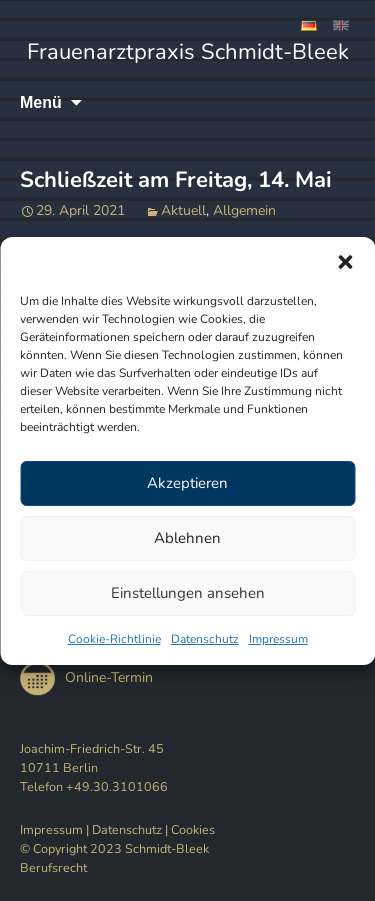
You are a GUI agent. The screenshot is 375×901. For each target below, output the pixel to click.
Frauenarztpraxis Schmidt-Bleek (188, 52)
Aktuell (183, 210)
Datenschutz (205, 639)
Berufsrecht (53, 867)
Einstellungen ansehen (188, 593)
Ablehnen (187, 538)
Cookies (193, 829)
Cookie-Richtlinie (114, 639)
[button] (345, 262)
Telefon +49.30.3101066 (94, 786)
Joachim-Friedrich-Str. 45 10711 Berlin (92, 758)
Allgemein (244, 210)
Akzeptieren (187, 483)
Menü (41, 102)
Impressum (278, 639)
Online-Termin (86, 677)
